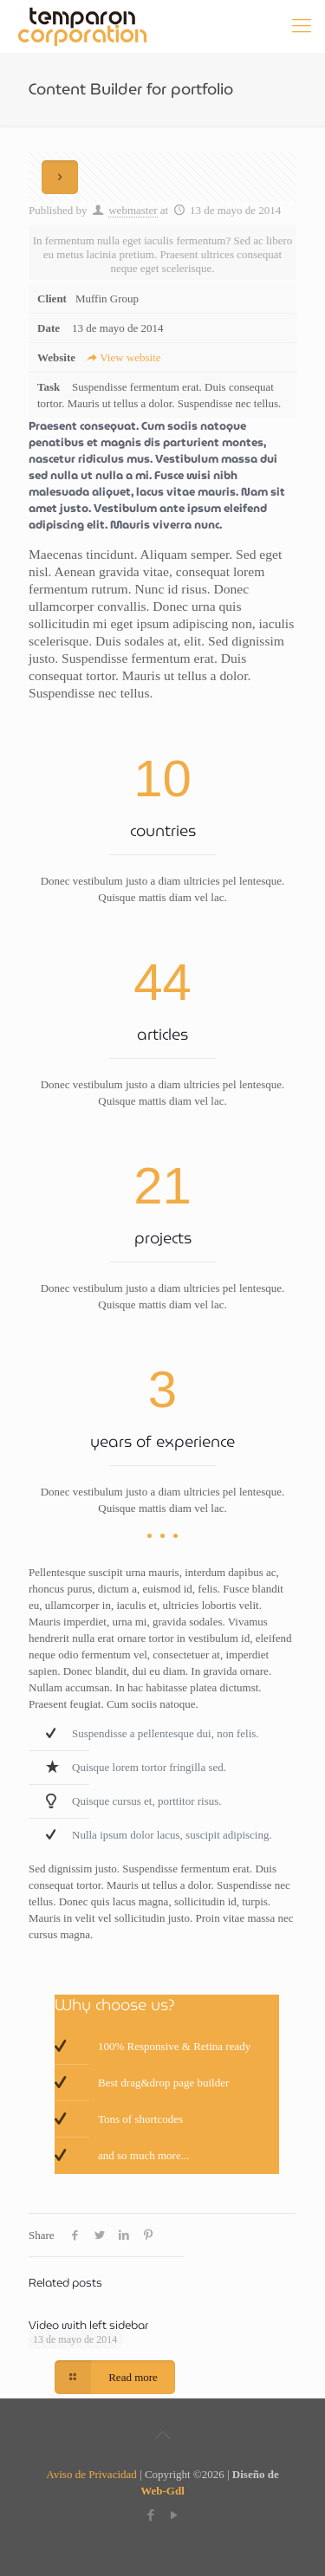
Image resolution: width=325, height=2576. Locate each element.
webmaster (132, 210)
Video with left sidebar (88, 2325)
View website (122, 357)
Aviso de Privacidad (91, 2474)
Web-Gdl (162, 2490)
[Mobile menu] (301, 26)
